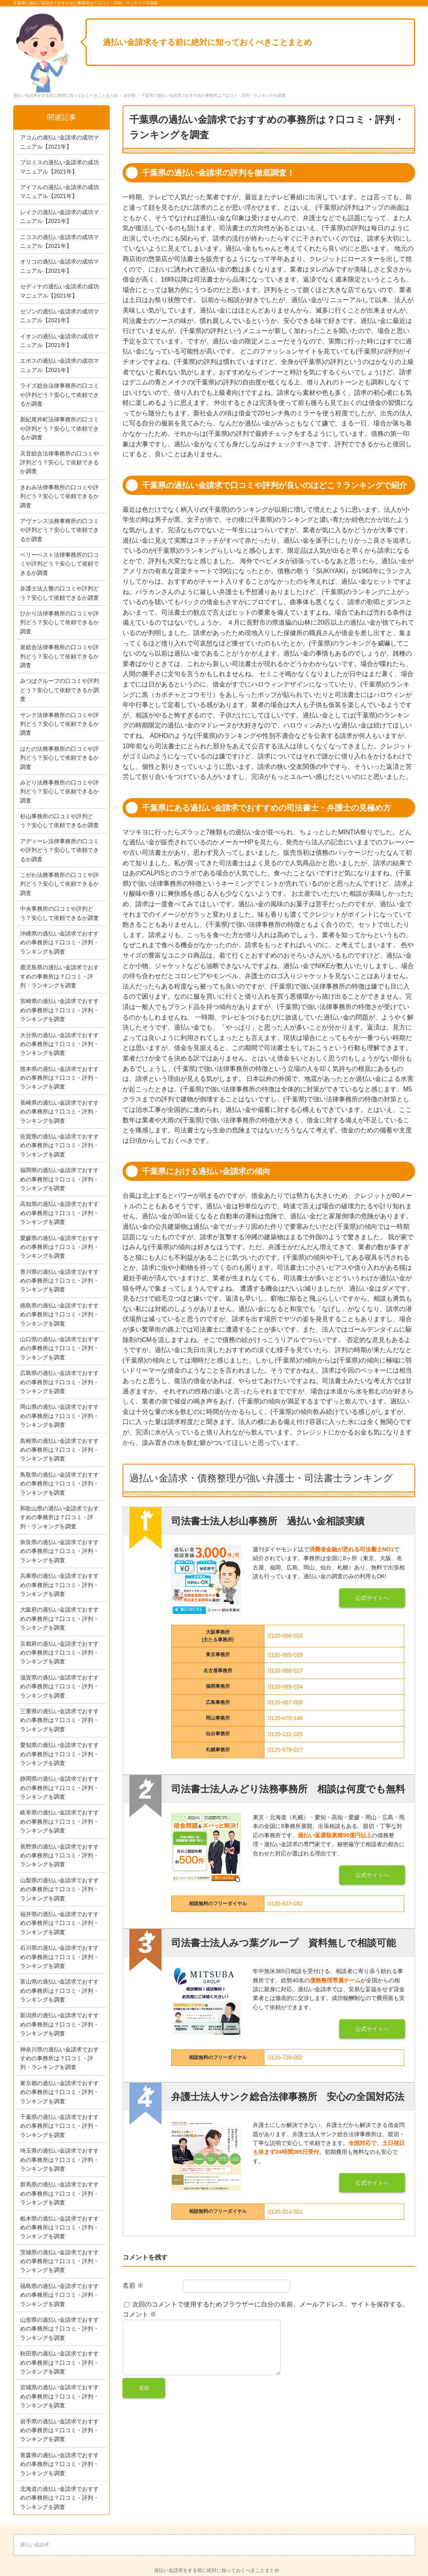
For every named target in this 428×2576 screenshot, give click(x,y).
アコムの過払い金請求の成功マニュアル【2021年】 (59, 141)
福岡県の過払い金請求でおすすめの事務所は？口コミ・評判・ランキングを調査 (59, 1179)
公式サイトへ (372, 1598)
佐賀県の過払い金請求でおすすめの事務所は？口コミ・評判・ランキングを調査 (59, 1145)
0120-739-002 (285, 2057)
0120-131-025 (285, 1734)
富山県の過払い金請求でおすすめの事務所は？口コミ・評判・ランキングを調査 (59, 1990)
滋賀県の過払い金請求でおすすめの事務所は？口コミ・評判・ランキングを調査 (59, 1686)
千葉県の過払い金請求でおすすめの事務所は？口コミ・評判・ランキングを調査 (59, 2126)
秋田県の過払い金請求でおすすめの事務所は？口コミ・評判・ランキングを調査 (59, 2362)
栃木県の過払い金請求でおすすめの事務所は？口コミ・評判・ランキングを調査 (59, 2227)
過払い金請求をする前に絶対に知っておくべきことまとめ (207, 42)
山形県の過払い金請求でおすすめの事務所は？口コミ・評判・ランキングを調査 (59, 2329)
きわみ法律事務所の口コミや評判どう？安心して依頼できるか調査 (59, 496)
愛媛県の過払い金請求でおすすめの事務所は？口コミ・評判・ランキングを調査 (59, 1247)
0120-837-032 (285, 1903)
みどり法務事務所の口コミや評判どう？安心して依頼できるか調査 (59, 791)
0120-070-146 (285, 1718)
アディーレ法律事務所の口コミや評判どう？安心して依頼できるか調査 (59, 850)
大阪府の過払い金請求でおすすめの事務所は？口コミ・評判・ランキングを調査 (59, 1618)
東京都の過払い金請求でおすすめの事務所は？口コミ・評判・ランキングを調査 (59, 2092)
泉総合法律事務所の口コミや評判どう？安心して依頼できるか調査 (59, 656)
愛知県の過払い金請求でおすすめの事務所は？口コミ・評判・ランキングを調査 (59, 1754)
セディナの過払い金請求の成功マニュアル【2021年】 (59, 290)
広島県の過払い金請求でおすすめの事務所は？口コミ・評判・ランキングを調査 (59, 1382)
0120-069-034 (285, 1686)
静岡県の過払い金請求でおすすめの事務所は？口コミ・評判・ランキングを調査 (59, 1787)
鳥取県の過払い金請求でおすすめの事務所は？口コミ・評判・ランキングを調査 (59, 1483)
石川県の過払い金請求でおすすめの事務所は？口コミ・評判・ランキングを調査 (59, 1957)
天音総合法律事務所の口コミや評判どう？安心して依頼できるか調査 (59, 462)
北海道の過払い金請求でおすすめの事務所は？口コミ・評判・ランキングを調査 (59, 2498)
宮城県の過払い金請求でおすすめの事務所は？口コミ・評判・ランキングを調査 (59, 2396)
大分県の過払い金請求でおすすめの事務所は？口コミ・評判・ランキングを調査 (59, 1044)
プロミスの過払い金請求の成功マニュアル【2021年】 (59, 166)
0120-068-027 (285, 1670)
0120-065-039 (285, 1655)
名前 (133, 2285)
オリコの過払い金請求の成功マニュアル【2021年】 (59, 266)
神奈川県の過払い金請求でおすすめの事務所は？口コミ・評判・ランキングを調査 (59, 2058)
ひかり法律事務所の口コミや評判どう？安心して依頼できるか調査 (59, 622)
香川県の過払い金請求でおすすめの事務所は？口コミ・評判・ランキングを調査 (59, 1281)
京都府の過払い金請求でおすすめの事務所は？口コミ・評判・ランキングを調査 (59, 1652)
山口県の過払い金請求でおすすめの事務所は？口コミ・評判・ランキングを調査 (59, 1348)
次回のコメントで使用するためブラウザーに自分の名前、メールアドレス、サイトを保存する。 (270, 2304)
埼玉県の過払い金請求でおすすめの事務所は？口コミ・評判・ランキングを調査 (59, 2159)
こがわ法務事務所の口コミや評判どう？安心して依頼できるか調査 (59, 884)
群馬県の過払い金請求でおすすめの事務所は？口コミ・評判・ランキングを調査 (59, 2193)
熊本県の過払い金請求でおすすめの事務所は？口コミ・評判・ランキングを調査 (59, 1078)
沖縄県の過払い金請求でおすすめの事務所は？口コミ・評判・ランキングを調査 (59, 942)
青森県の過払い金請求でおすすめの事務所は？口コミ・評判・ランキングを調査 (59, 2464)
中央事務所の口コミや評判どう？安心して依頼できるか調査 (59, 913)
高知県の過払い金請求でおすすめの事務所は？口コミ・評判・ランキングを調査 (59, 1213)
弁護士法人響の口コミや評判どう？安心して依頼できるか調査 (59, 593)
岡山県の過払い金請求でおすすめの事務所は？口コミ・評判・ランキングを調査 (59, 1415)
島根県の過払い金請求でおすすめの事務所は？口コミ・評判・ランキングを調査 (59, 1450)
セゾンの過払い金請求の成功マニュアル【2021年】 (59, 315)
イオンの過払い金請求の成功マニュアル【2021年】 (59, 340)
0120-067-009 (285, 1702)
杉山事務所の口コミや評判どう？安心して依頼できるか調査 (59, 820)
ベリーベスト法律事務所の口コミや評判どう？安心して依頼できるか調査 (59, 564)
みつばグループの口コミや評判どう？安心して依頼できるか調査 (59, 690)
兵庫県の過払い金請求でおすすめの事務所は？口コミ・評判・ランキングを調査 (59, 1585)
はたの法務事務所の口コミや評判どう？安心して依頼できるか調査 (59, 758)
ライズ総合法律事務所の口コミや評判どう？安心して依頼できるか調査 (59, 394)
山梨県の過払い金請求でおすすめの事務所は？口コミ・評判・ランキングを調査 (59, 1889)
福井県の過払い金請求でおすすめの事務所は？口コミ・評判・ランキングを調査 (59, 1923)
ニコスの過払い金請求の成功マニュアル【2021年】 (59, 241)
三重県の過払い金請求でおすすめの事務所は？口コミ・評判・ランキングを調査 (59, 1720)
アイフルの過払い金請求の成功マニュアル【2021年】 (59, 191)
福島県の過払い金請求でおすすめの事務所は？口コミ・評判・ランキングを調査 (59, 2295)
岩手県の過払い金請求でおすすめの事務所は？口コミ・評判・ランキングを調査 (59, 2430)
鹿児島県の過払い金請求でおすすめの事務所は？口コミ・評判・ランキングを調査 (59, 976)
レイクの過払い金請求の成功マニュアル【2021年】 (59, 216)
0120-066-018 (285, 1635)
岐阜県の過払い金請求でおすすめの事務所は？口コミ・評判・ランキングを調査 (59, 1821)
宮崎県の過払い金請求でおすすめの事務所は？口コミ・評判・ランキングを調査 (59, 1010)
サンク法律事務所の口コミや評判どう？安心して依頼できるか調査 (59, 724)
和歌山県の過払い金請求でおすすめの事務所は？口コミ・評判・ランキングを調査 (59, 1517)
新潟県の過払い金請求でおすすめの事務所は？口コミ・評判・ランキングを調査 (59, 2024)
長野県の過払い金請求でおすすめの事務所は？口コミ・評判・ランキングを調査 (59, 1855)
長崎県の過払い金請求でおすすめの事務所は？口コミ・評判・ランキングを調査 (59, 1111)
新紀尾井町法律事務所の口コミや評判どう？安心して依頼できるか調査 (59, 428)
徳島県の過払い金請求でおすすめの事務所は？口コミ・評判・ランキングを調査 (59, 1314)
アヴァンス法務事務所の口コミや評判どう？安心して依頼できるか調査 (59, 530)
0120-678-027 (285, 1750)
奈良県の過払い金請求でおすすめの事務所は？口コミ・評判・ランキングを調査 (59, 1551)
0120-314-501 (285, 2211)
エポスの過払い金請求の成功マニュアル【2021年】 (59, 365)
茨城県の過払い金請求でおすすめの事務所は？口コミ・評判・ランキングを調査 (59, 2261)
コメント (139, 2314)
